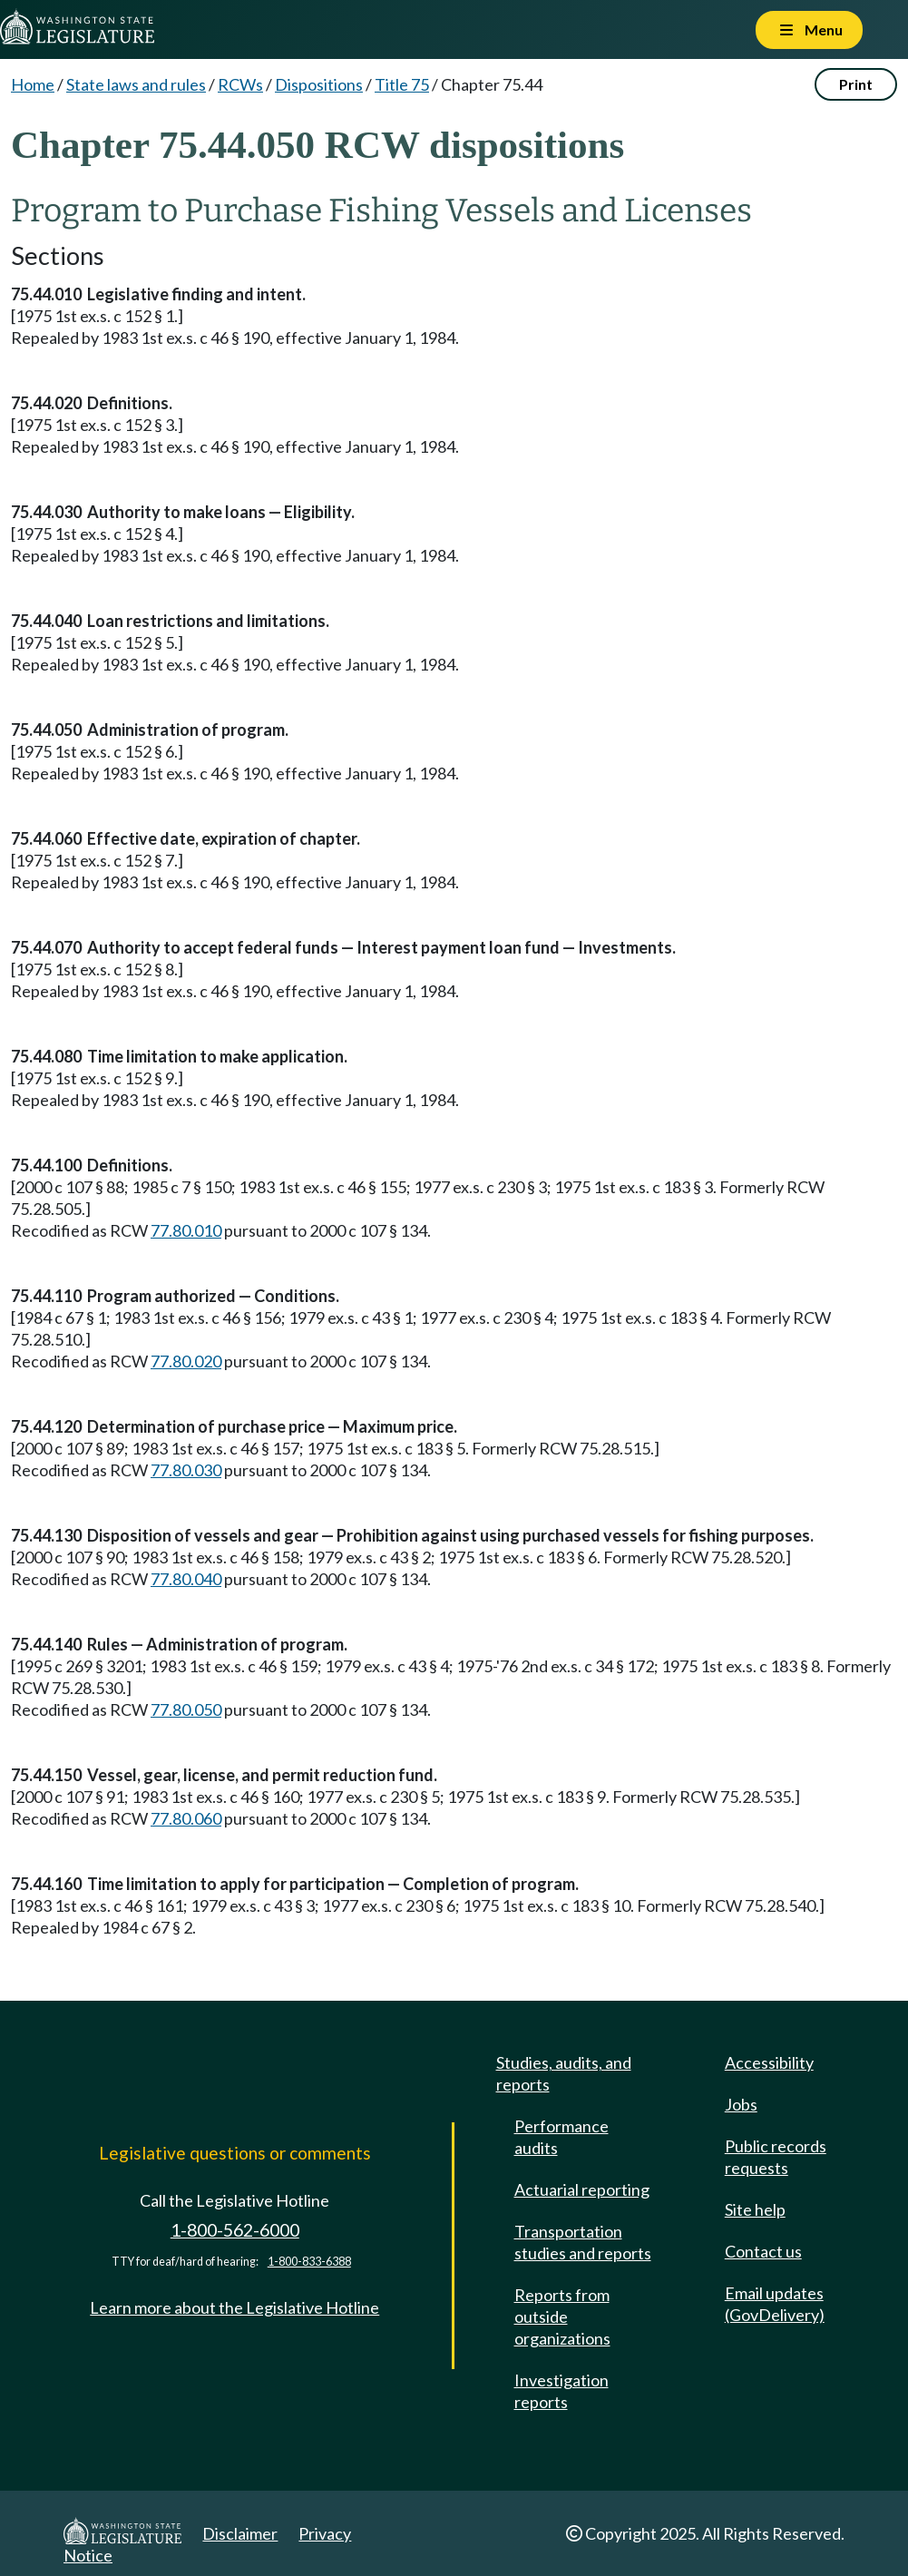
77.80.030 (186, 1470)
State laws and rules (136, 84)
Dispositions (319, 84)
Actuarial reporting (581, 2189)
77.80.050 (186, 1709)
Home (32, 84)
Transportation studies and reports (582, 2242)
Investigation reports (561, 2391)
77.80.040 (186, 1579)
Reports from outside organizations (562, 2316)
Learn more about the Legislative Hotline (234, 2307)
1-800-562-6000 (235, 2229)
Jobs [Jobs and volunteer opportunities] (741, 2104)
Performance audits (561, 2137)
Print (856, 84)
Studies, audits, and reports (563, 2073)
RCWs (240, 84)
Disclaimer (240, 2533)
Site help (755, 2209)
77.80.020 (186, 1361)
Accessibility (769, 2062)
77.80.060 (186, 1818)
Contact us (763, 2251)
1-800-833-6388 (309, 2261)
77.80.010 (186, 1230)
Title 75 (402, 84)
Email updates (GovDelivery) (775, 2304)
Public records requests (775, 2157)
